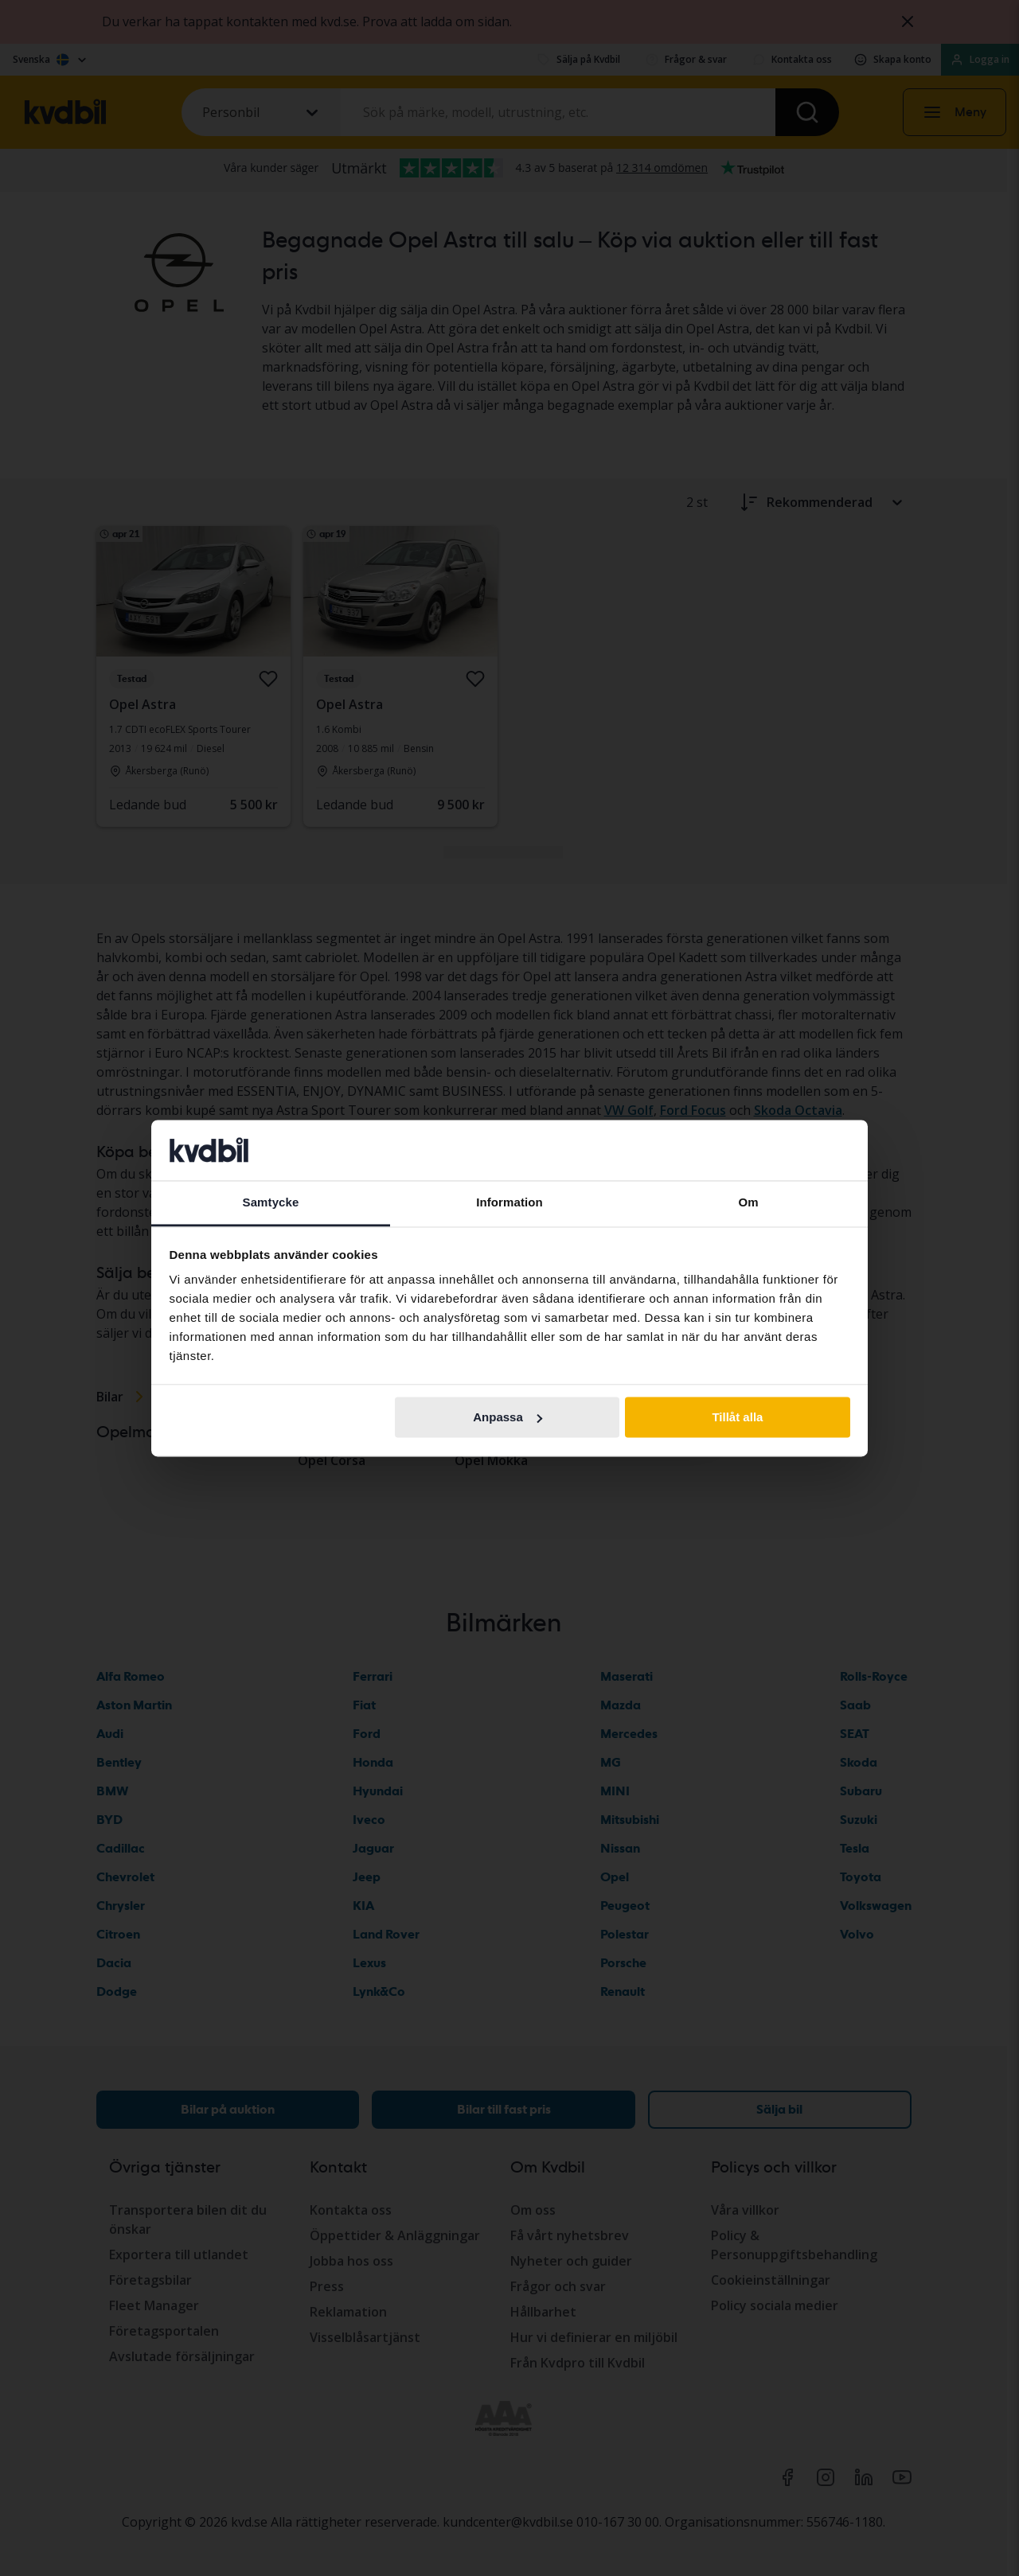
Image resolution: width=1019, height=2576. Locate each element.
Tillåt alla (737, 1417)
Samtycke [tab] (271, 1203)
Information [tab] (509, 1203)
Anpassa (507, 1417)
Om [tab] (748, 1203)
